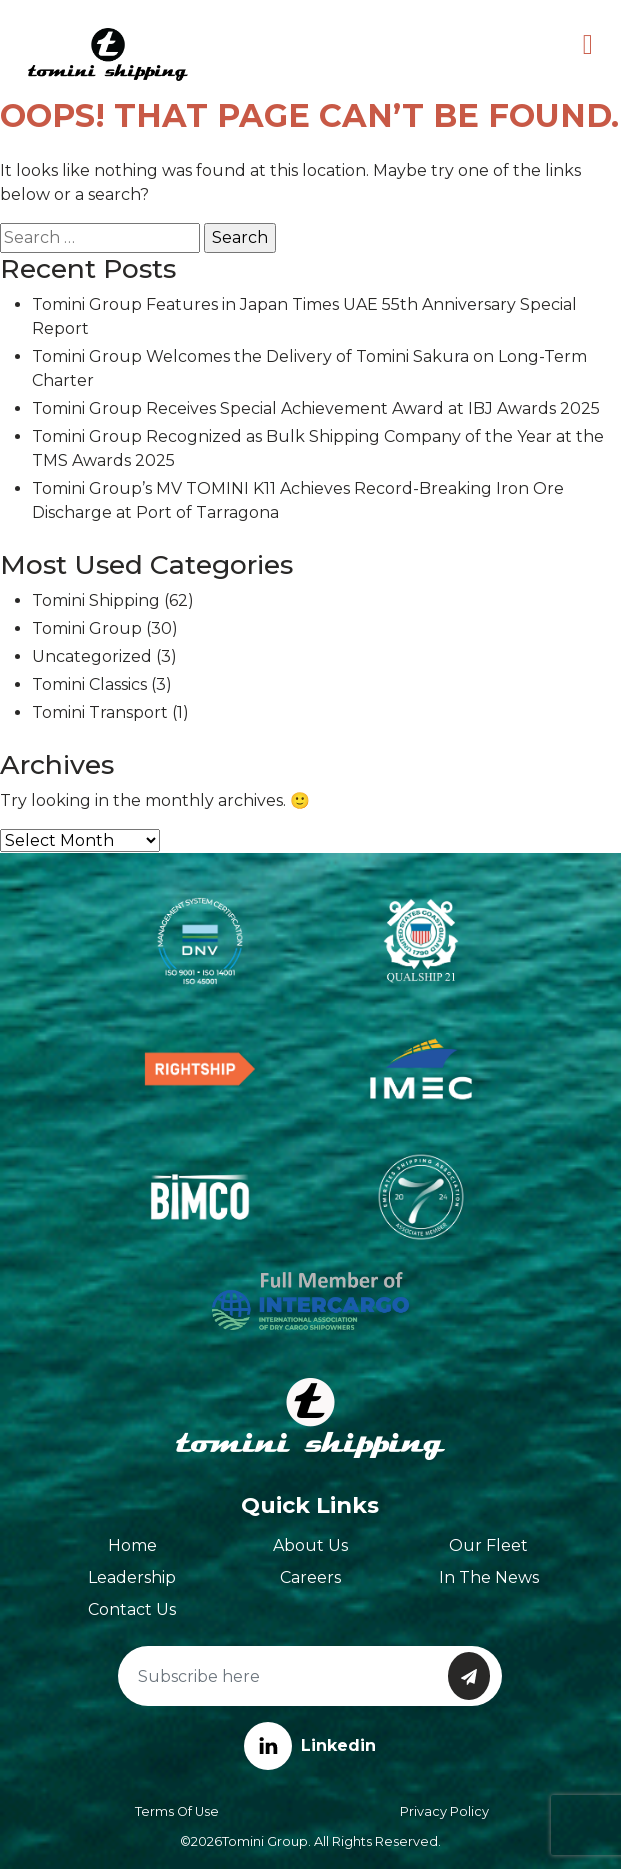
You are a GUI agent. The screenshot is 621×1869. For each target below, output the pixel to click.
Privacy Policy (444, 1811)
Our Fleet (488, 1545)
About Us (310, 1545)
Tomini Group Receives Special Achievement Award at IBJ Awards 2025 (316, 408)
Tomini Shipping (96, 600)
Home (132, 1545)
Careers (310, 1577)
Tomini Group (87, 628)
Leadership (132, 1577)
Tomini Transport (100, 712)
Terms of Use (177, 1811)
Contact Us (132, 1609)
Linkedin (310, 1745)
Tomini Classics (89, 684)
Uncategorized (92, 656)
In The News (489, 1577)
